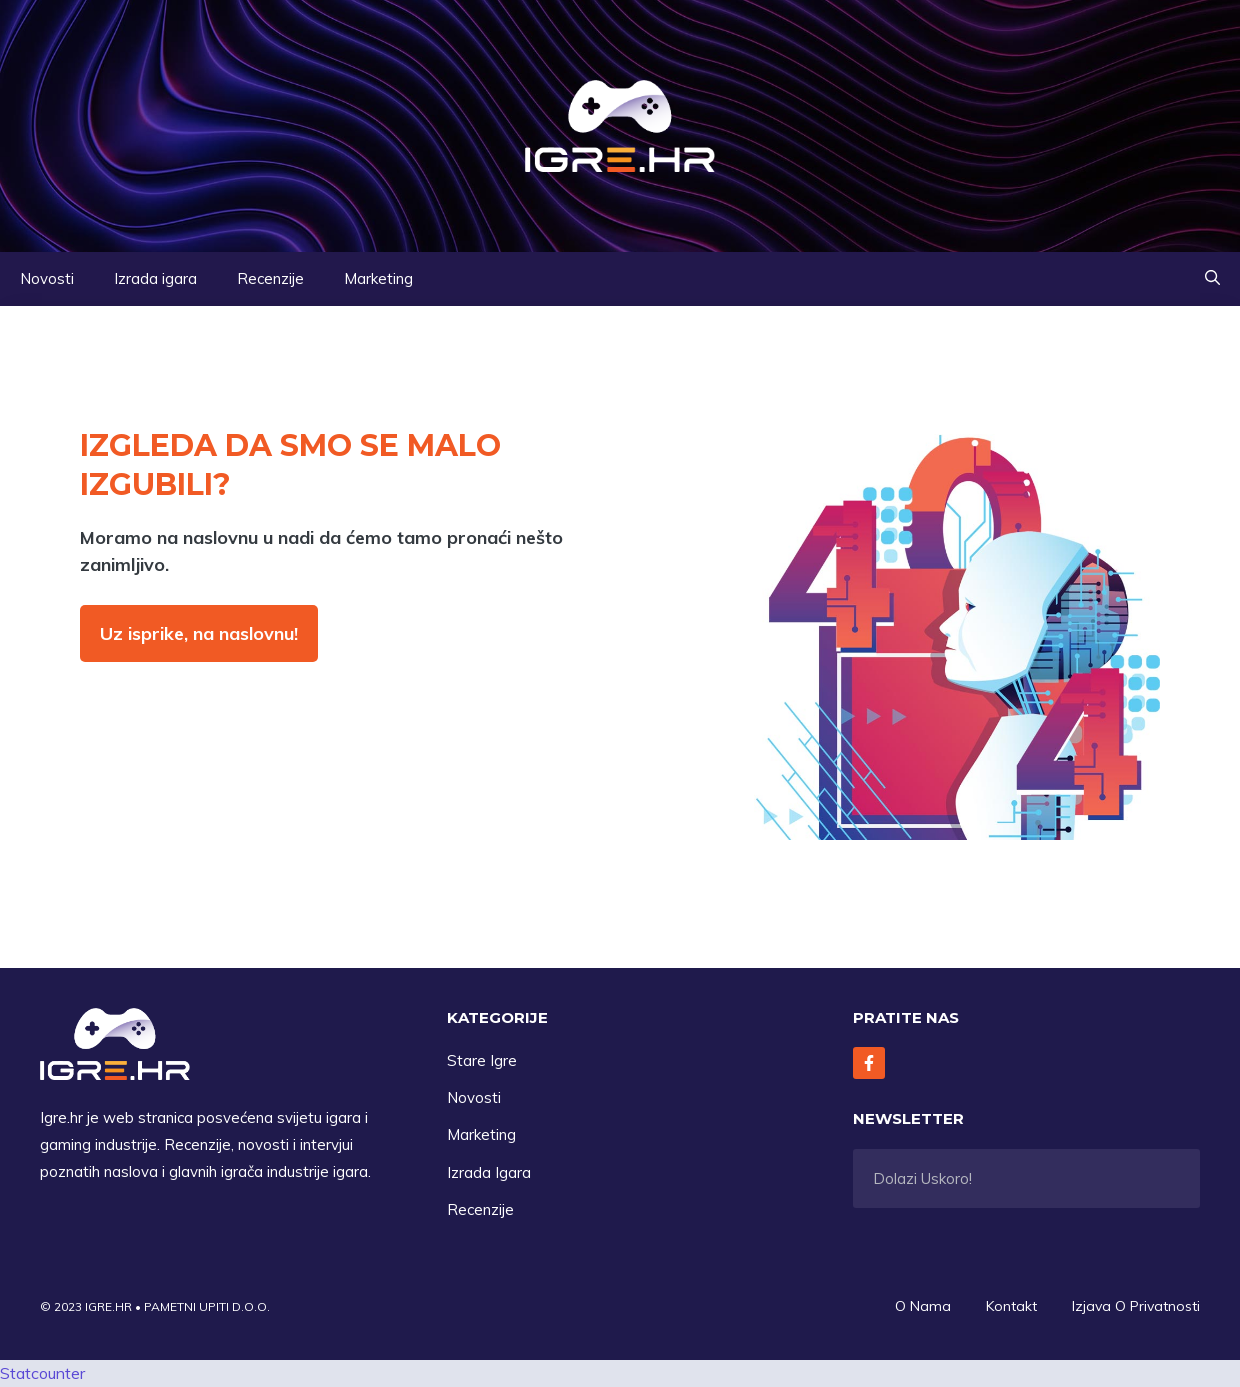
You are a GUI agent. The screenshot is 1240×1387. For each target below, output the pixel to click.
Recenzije (270, 278)
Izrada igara (155, 278)
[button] (1212, 279)
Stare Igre (482, 1060)
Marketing (378, 278)
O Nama (923, 1306)
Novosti (47, 278)
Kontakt (1011, 1306)
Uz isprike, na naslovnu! (199, 633)
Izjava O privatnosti (1136, 1306)
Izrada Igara (489, 1172)
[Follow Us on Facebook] (869, 1063)
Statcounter (42, 1373)
